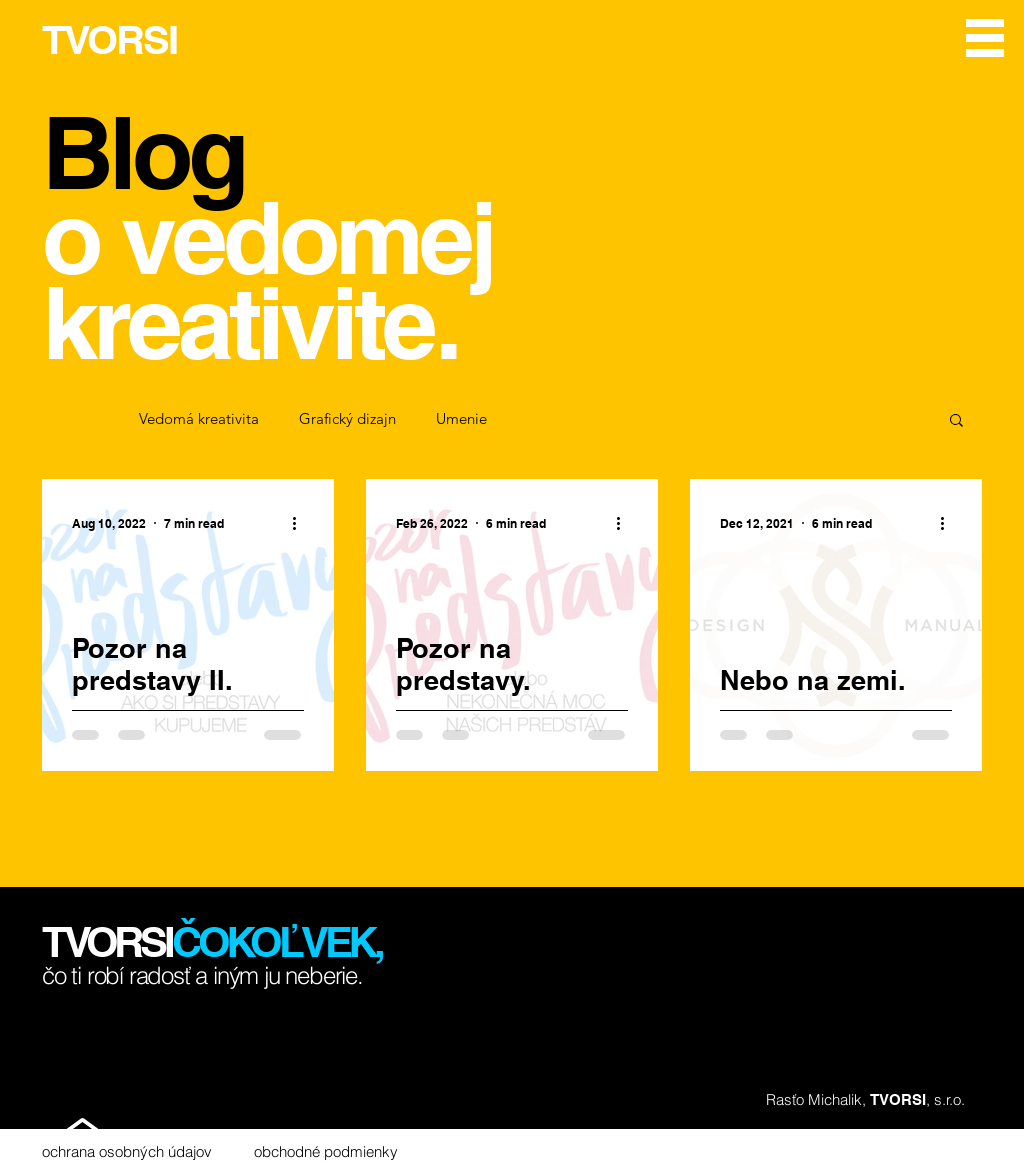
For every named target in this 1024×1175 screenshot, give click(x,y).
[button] (985, 38)
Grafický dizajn (347, 419)
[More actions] (301, 523)
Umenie (461, 419)
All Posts (70, 419)
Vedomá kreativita (199, 419)
